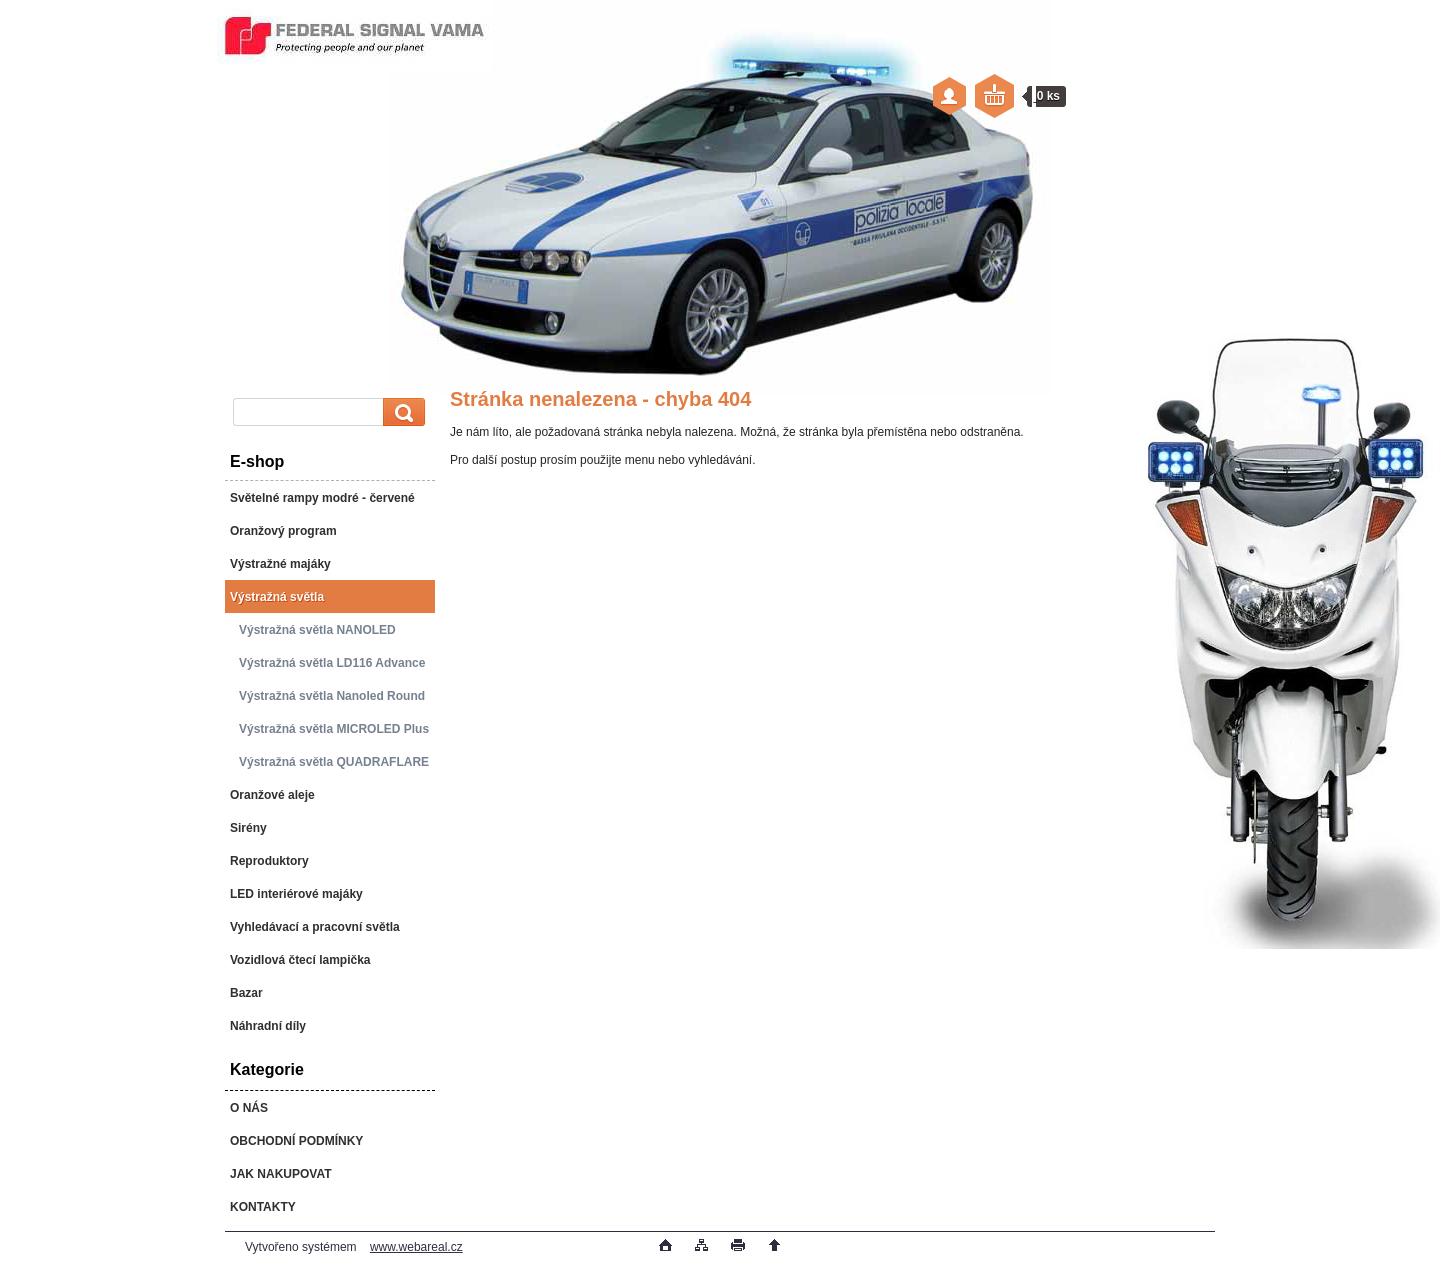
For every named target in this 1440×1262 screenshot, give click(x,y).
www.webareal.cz (416, 1247)
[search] (401, 412)
